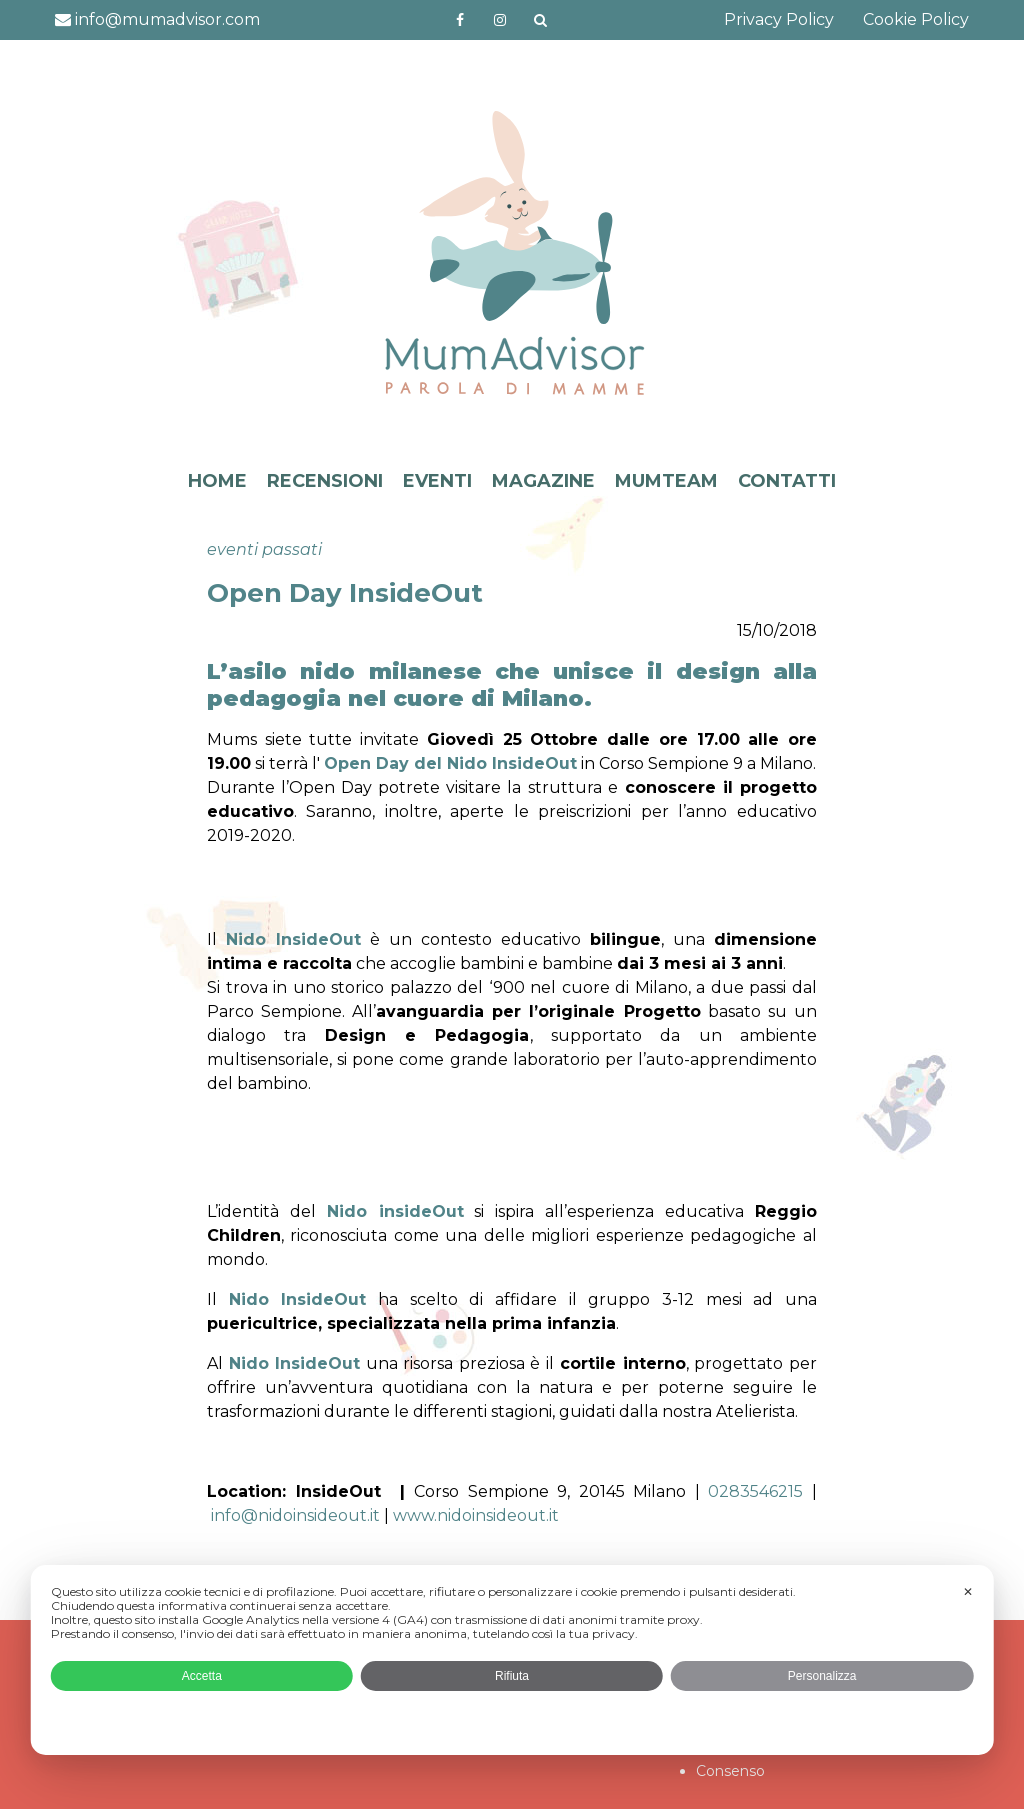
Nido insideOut (395, 1211)
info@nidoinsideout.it (295, 1515)
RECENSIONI (325, 481)
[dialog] (512, 1660)
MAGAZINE (543, 481)
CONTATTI (787, 481)
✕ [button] (968, 1592)
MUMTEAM (666, 481)
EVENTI (437, 481)
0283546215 (755, 1491)
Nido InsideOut (293, 939)
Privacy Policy (779, 19)
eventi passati (264, 549)
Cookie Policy (916, 19)
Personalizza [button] (822, 1676)
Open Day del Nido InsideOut (450, 763)
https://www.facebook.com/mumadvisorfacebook (460, 20)
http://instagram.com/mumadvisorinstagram (500, 20)
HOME (217, 481)
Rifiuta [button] (512, 1676)
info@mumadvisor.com (157, 19)
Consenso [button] (730, 1771)
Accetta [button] (202, 1676)
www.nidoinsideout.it (476, 1515)
